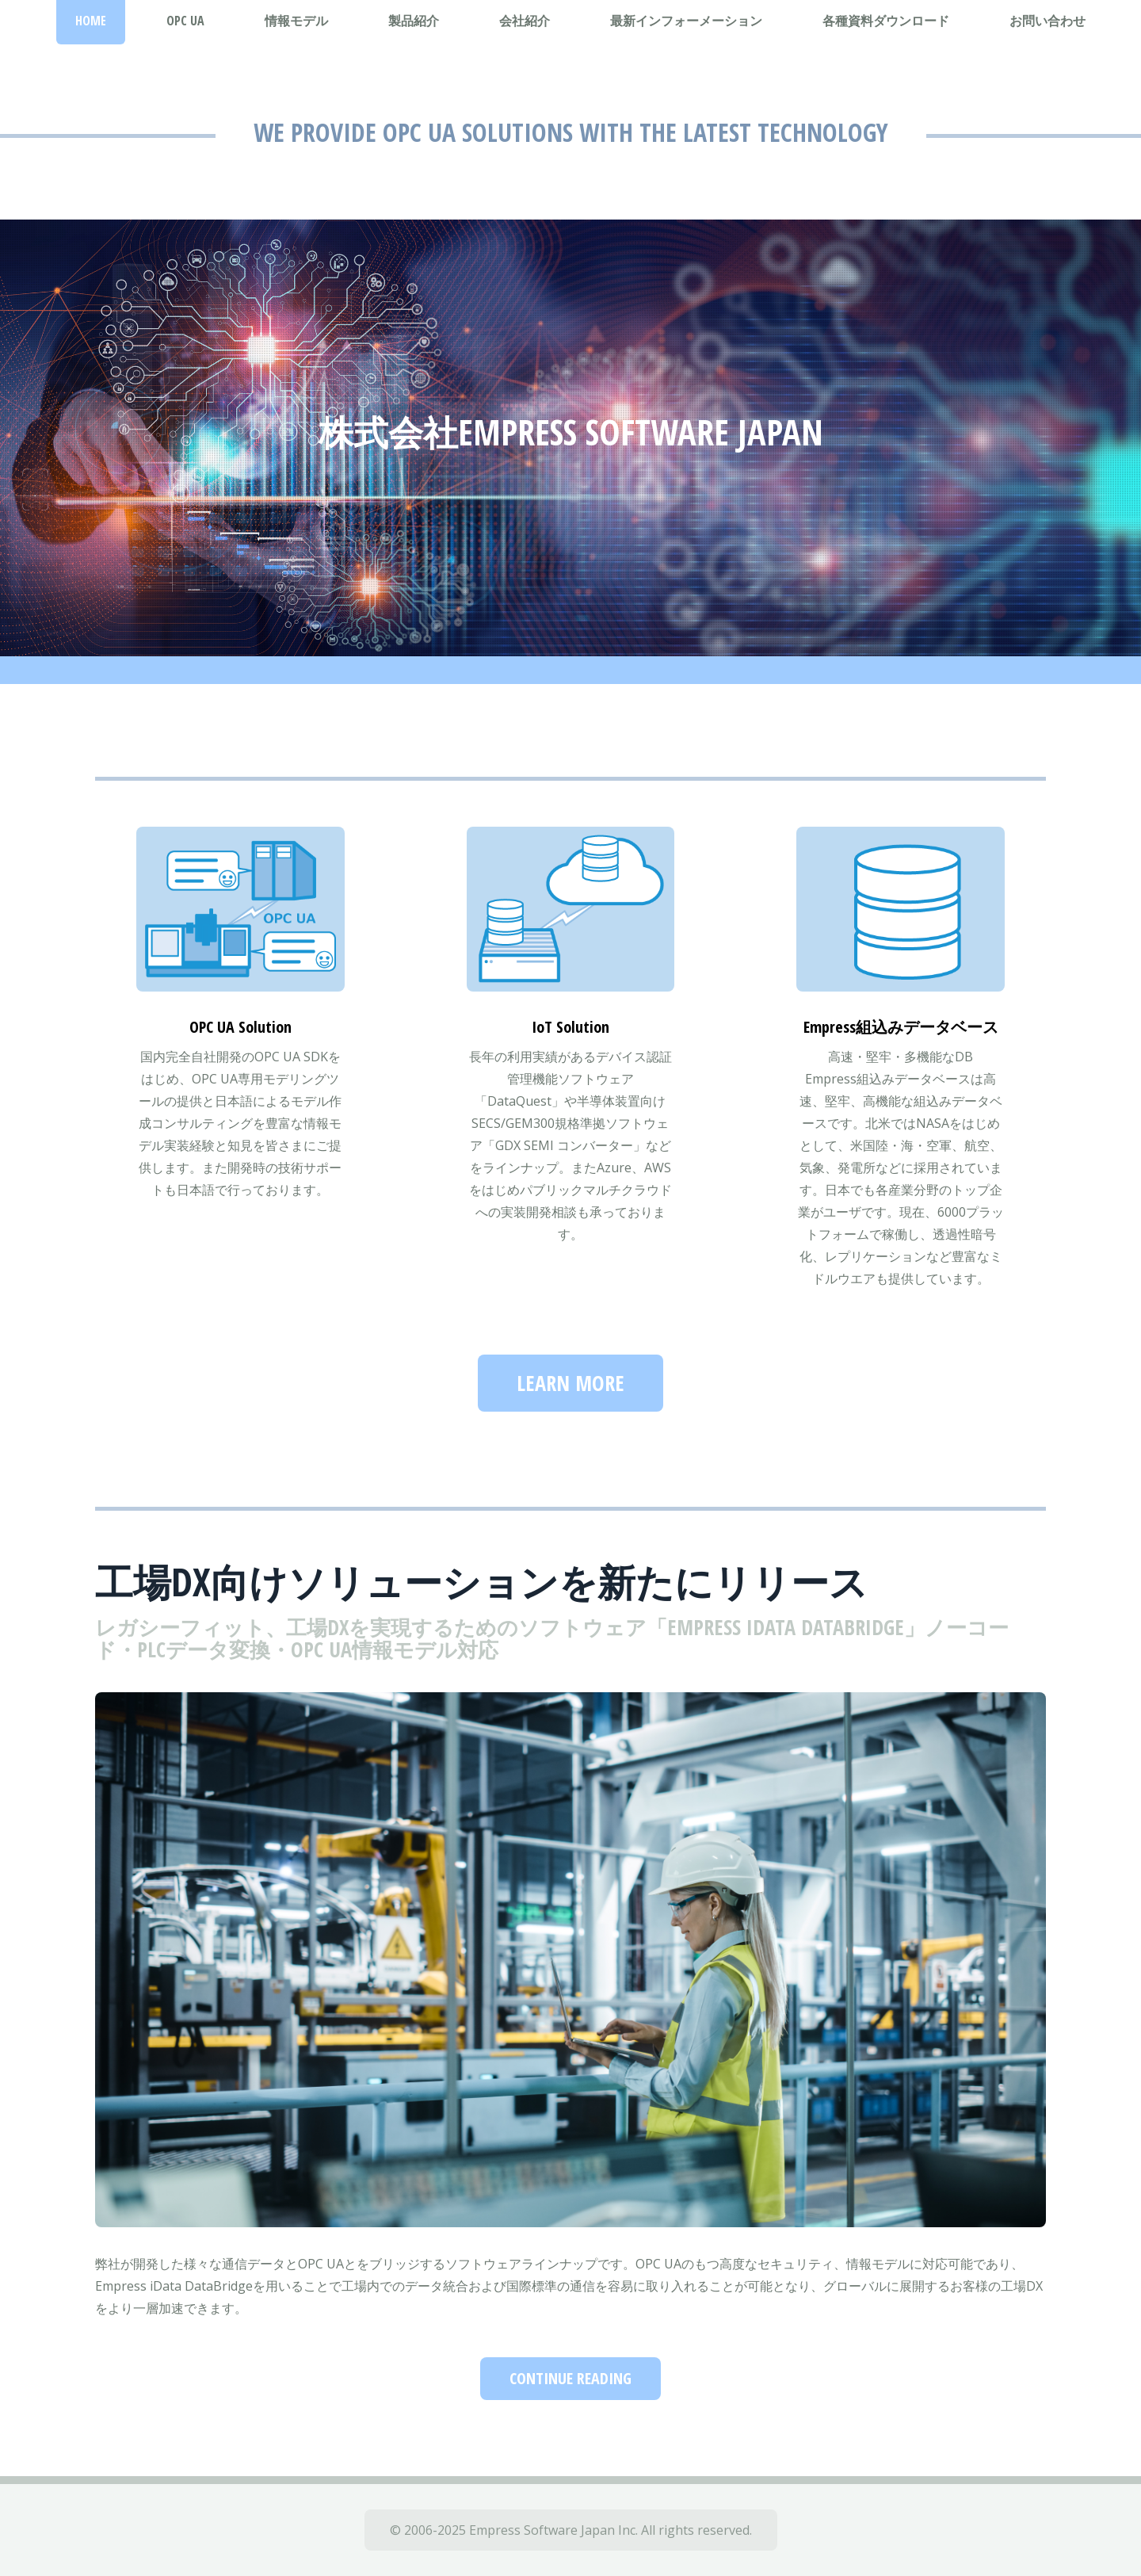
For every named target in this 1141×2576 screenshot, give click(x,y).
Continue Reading (570, 2378)
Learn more (570, 1383)
